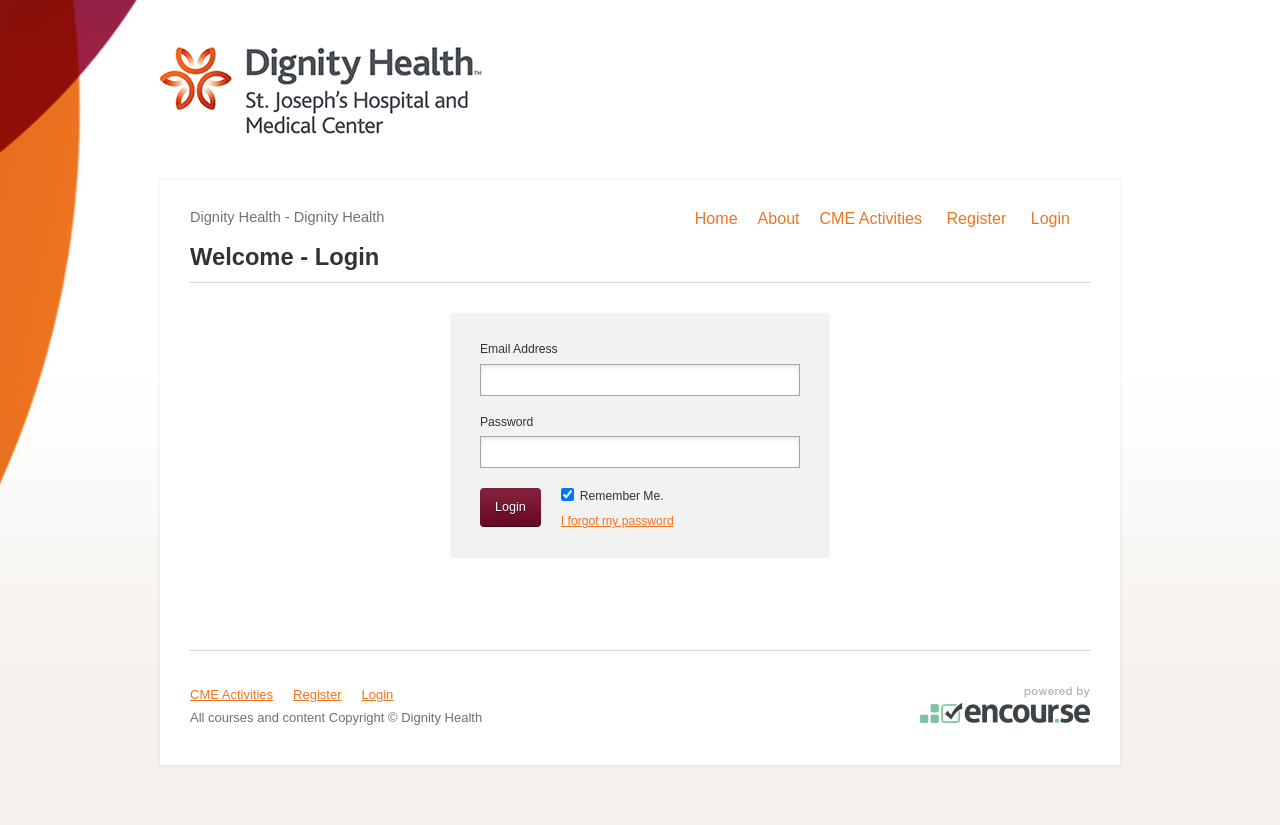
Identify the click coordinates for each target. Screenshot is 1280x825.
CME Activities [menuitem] (871, 218)
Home (716, 218)
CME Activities (231, 694)
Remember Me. (622, 496)
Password (506, 422)
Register (317, 694)
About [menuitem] (779, 218)
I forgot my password (617, 521)
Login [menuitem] (1050, 218)
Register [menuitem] (976, 218)
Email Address (519, 349)
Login (378, 694)
